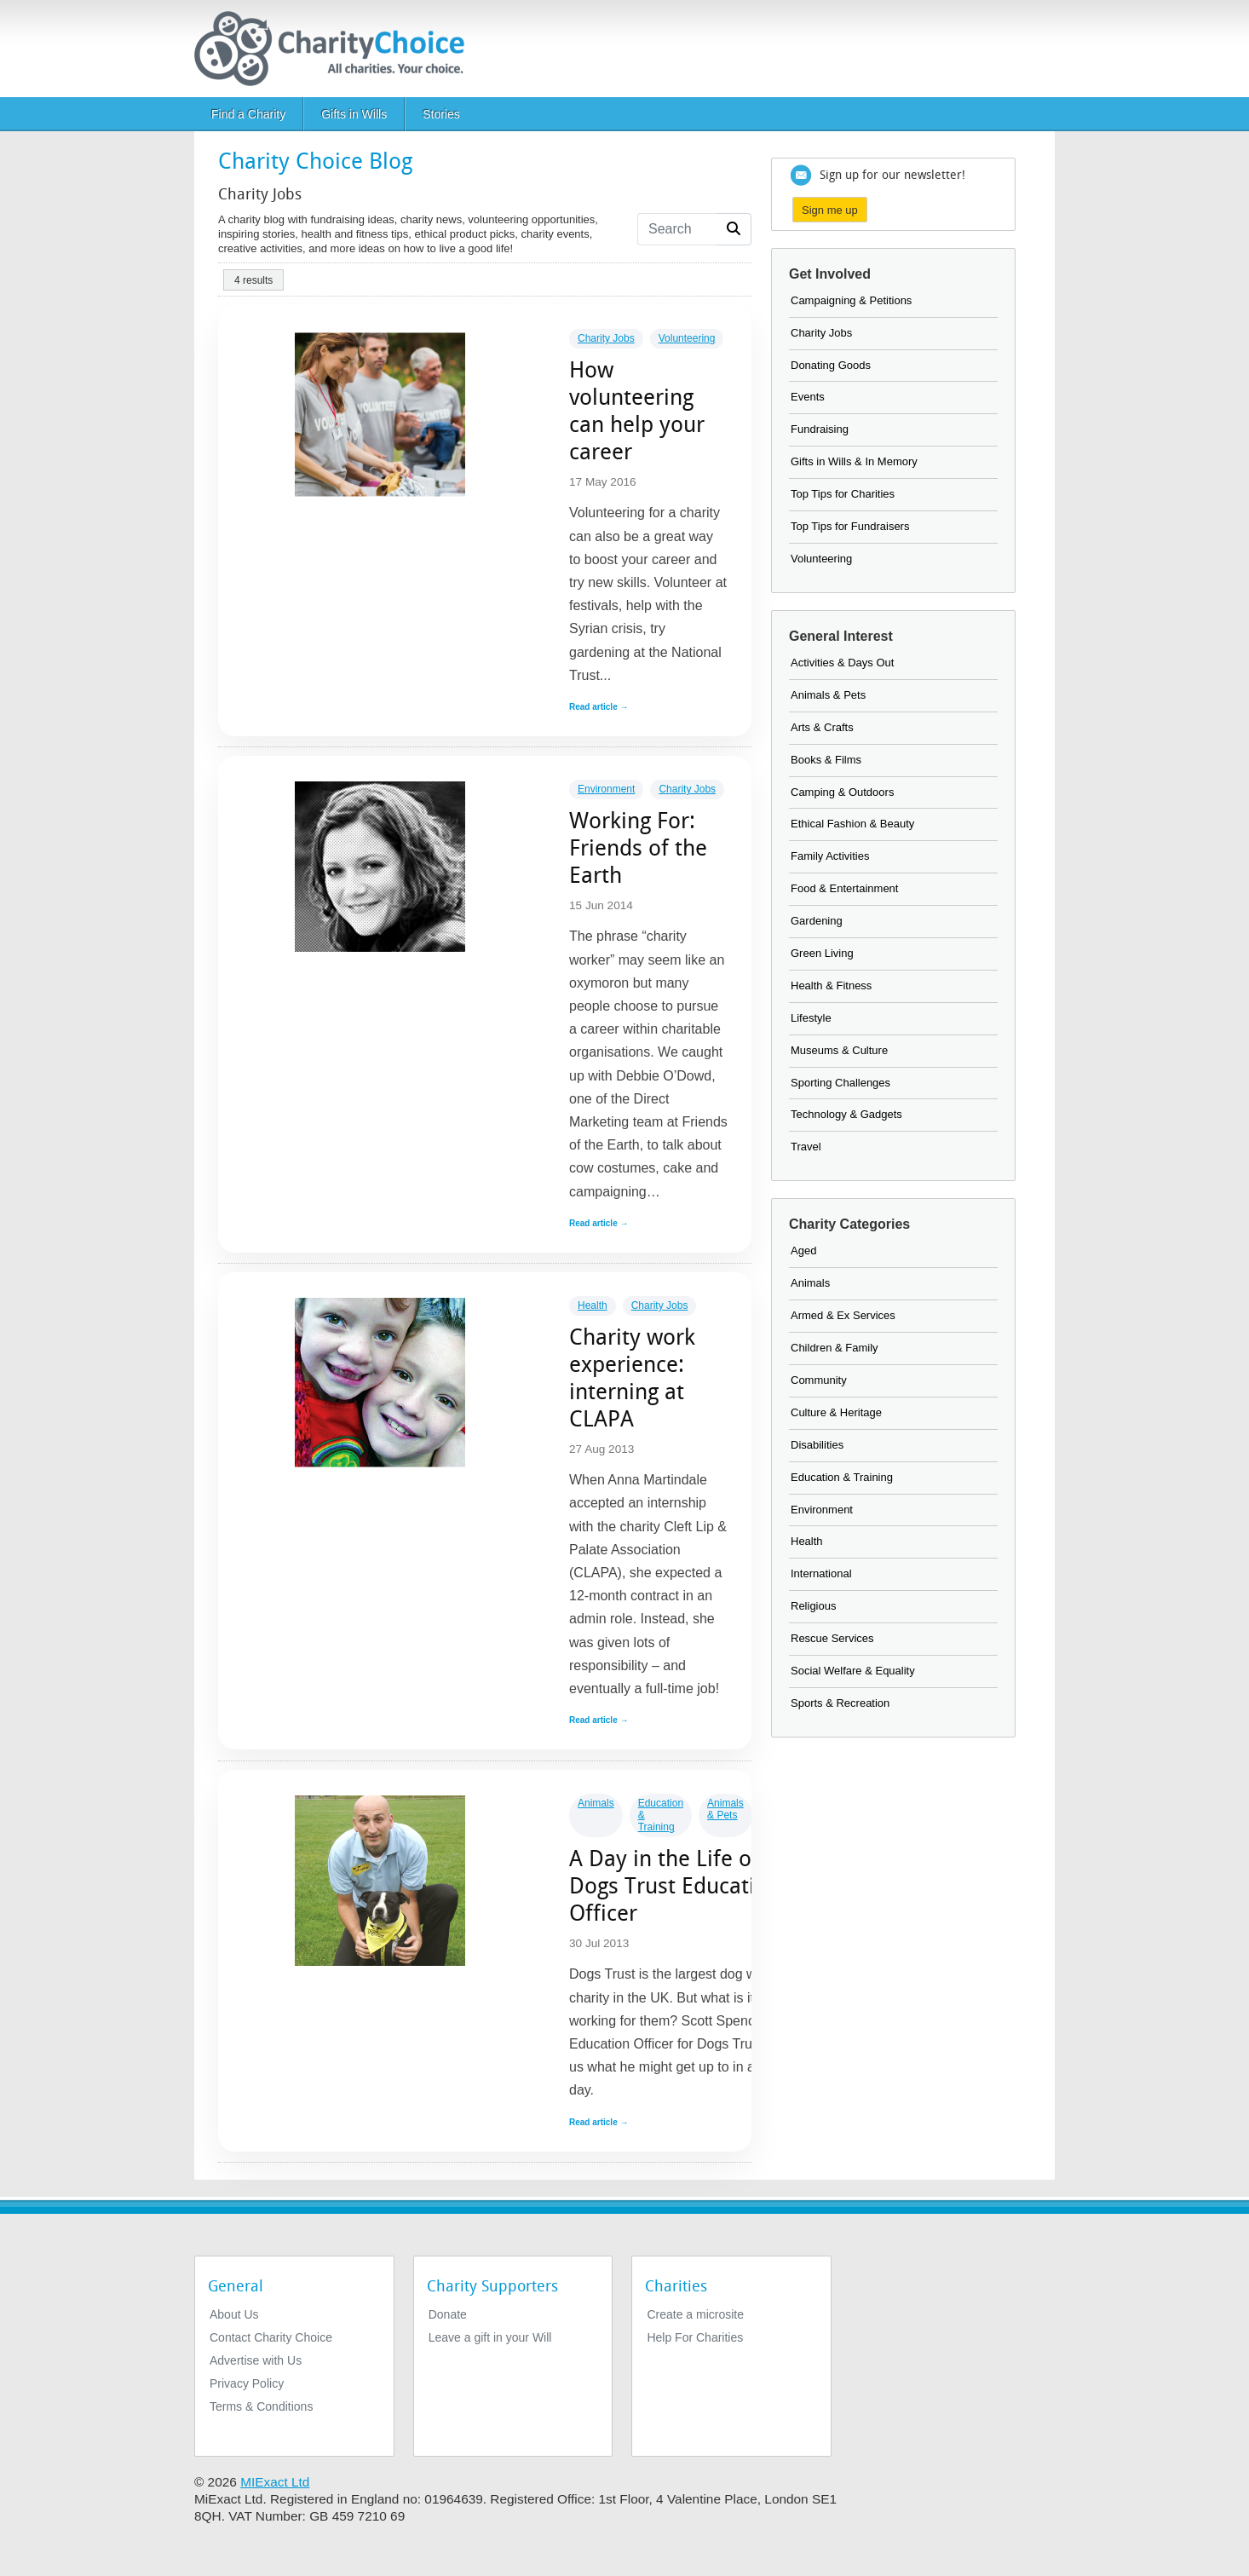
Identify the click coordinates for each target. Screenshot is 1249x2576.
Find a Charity (248, 114)
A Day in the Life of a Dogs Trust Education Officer (674, 1886)
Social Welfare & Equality (853, 1670)
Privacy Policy (247, 2383)
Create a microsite (695, 2314)
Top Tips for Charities (843, 493)
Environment (606, 789)
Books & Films (826, 759)
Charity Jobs (606, 338)
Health (592, 1305)
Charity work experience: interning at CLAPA (632, 1378)
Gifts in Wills (354, 114)
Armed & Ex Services (843, 1315)
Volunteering (687, 338)
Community (819, 1380)
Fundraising (820, 429)
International (821, 1573)
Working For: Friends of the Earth (638, 848)
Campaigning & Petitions (851, 300)
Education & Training (842, 1477)
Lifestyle (811, 1017)
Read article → (598, 707)
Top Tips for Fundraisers (850, 526)
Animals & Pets (725, 1809)
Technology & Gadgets (846, 1114)
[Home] (336, 48)
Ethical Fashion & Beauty (852, 823)
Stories (441, 114)
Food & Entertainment (844, 888)
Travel (806, 1146)
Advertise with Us (256, 2360)
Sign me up (830, 210)
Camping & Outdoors (842, 792)
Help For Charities (695, 2337)
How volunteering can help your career (637, 411)
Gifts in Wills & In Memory (854, 461)
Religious (813, 1605)
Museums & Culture (839, 1050)
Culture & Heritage (836, 1412)
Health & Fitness (831, 985)
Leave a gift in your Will (490, 2337)
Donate (448, 2314)
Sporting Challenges (840, 1082)
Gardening (817, 920)
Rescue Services (832, 1638)
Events (808, 396)
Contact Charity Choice (271, 2337)
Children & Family (834, 1347)
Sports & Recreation (840, 1703)
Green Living (822, 953)
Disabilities (817, 1444)
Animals (596, 1803)
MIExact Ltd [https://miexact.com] (274, 2482)
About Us (234, 2314)
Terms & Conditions (261, 2406)
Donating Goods (831, 365)
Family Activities (830, 856)
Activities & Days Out (842, 662)
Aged (803, 1250)
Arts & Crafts (822, 727)
